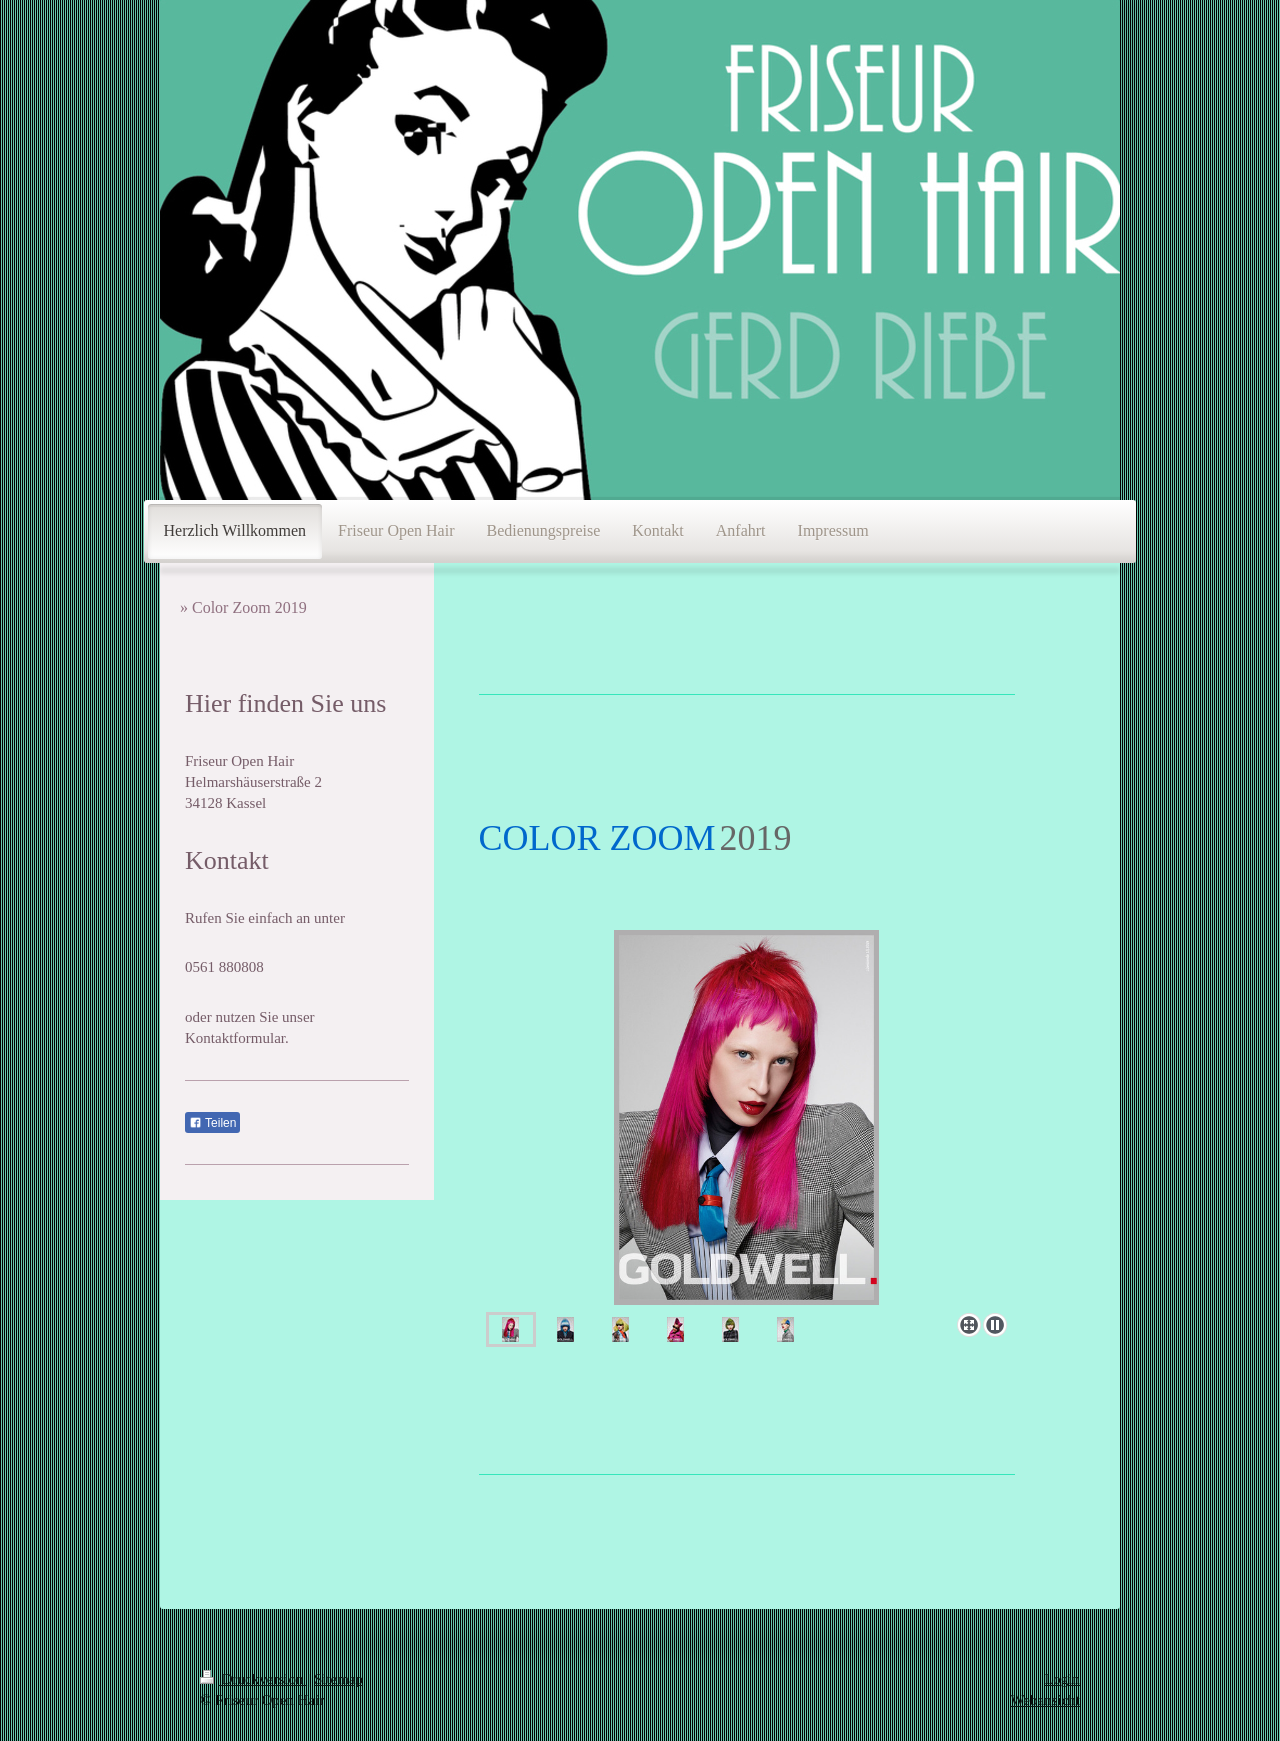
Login (1062, 1679)
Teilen (212, 1123)
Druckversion (253, 1679)
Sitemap (338, 1679)
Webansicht (1045, 1700)
